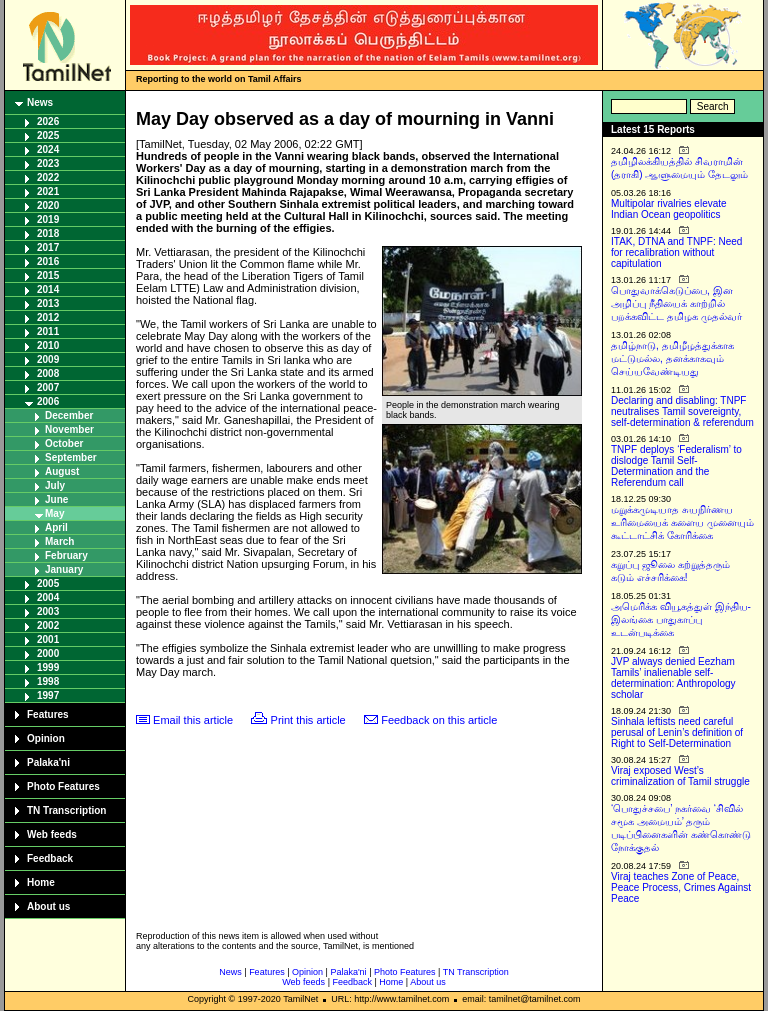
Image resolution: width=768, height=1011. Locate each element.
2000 (48, 653)
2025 (48, 135)
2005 (48, 583)
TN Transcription (66, 810)
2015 (48, 275)
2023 (48, 163)
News (40, 102)
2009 (48, 359)
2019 (48, 219)
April (56, 527)
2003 (48, 611)
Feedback (50, 858)
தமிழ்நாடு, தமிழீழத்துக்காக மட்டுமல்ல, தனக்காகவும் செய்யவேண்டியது (672, 358)
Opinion (46, 738)
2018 (48, 233)
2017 (48, 247)
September (71, 457)
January (64, 569)
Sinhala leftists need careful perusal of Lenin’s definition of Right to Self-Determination (677, 732)
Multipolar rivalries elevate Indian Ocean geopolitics (669, 209)
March (59, 541)
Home (41, 882)
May (54, 513)
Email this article (193, 720)
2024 (48, 149)
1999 (48, 667)
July (55, 485)
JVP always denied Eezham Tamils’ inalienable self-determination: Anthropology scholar (673, 678)
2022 (48, 177)
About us (48, 906)
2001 (48, 639)
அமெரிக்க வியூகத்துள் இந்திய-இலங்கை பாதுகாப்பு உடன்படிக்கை (681, 619)
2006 (48, 401)
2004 (48, 597)
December (69, 415)
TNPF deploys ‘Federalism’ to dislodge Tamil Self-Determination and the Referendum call (676, 466)
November (69, 429)
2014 (48, 289)
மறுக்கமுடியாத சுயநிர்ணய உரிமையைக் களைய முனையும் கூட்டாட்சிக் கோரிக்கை (682, 522)
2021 (48, 191)
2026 (48, 121)
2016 (48, 261)
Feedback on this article (439, 720)
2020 (48, 205)
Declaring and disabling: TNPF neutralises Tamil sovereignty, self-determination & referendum (682, 411)
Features (48, 714)
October (64, 443)
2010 (48, 345)
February (66, 555)
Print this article (308, 720)
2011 (48, 331)
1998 (48, 681)
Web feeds (52, 834)
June (56, 499)
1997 (48, 695)
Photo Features (63, 786)
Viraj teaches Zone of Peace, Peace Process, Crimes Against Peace (681, 887)
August (62, 471)
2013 (48, 303)
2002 (48, 625)
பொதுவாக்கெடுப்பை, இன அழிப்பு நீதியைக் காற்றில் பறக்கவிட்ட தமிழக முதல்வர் (676, 303)
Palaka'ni (48, 762)
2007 (48, 387)
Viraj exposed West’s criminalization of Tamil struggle (680, 776)
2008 (48, 373)
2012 (48, 317)
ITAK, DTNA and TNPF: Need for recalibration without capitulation (676, 252)
